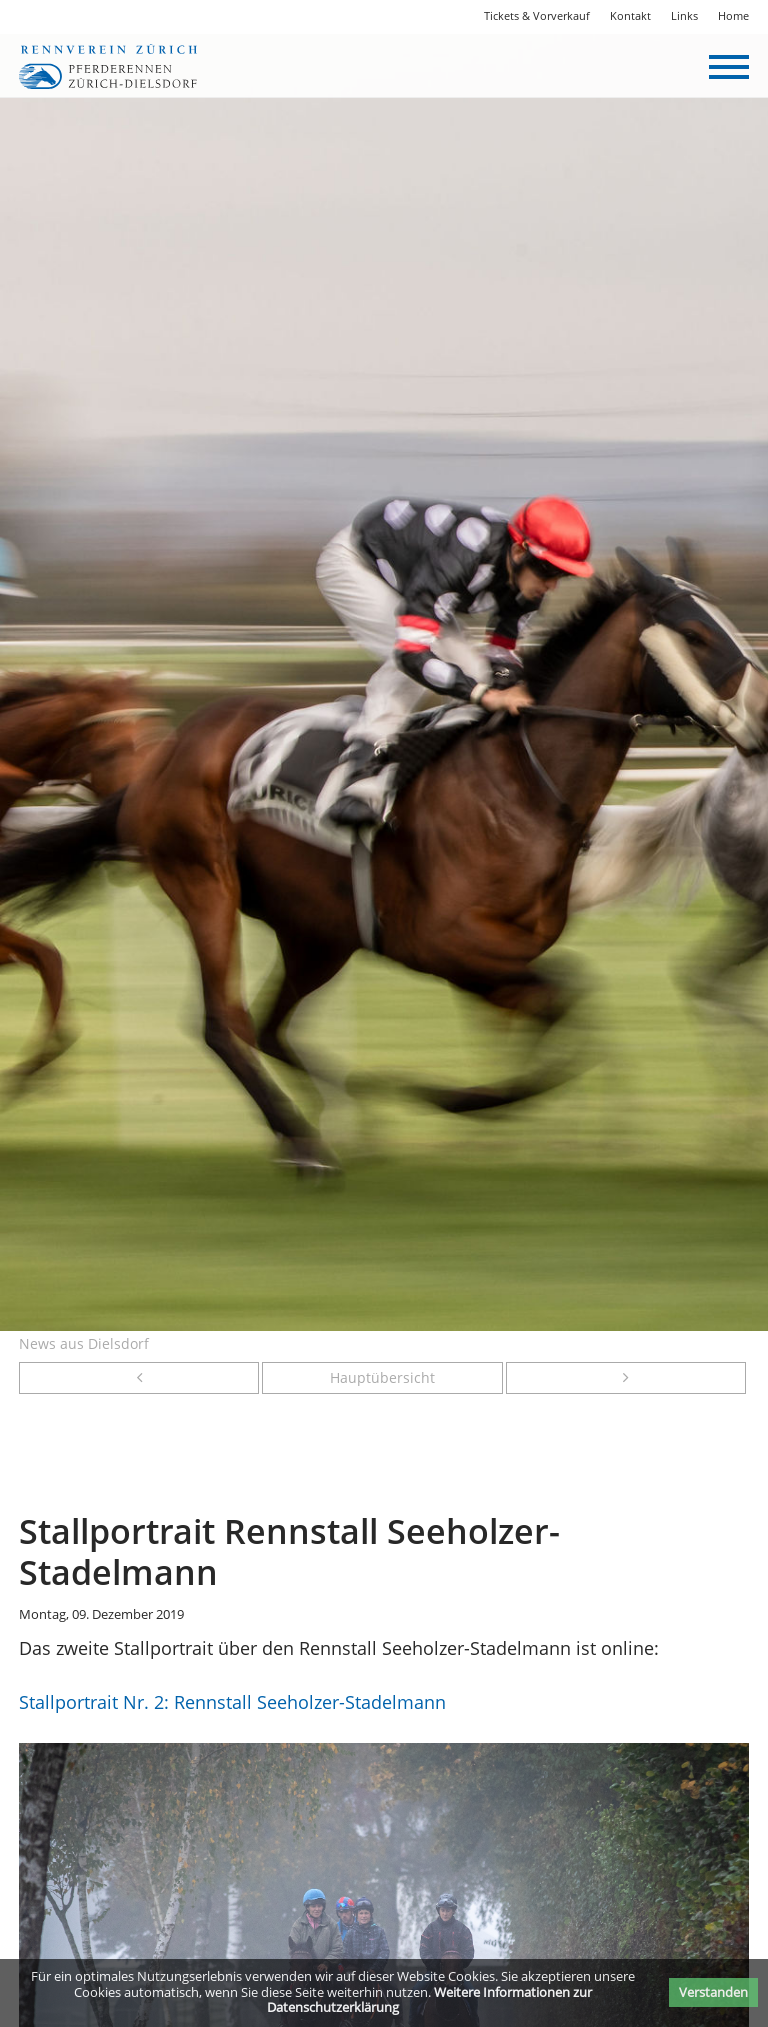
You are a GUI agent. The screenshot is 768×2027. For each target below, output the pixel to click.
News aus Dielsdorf (84, 1344)
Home (733, 15)
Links (684, 15)
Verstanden (713, 1992)
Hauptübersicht (382, 1378)
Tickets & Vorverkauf (537, 15)
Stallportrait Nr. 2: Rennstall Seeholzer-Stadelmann (232, 1702)
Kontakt (630, 15)
